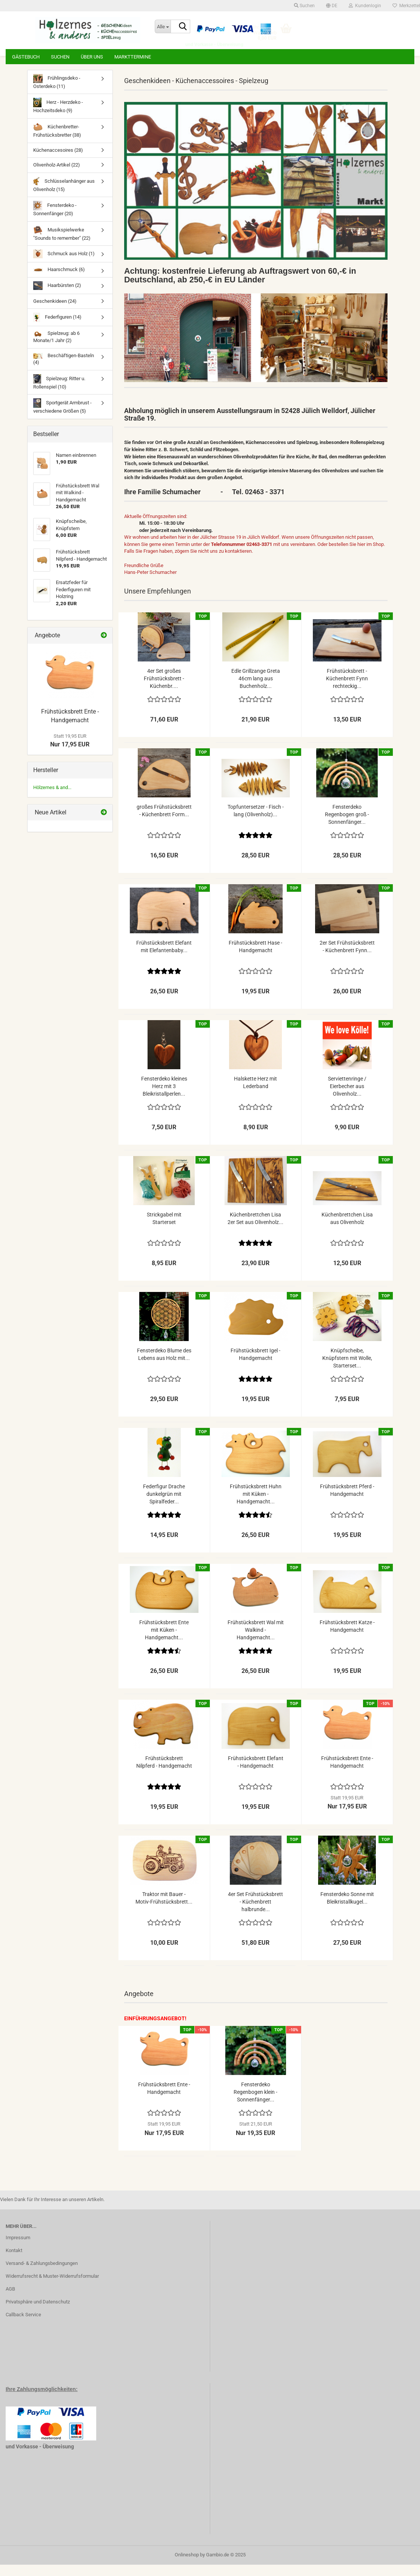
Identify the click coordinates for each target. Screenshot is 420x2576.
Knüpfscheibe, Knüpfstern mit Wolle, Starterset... (347, 1369)
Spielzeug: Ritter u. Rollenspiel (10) (59, 393)
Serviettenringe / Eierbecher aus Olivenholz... (347, 1097)
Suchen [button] (304, 5)
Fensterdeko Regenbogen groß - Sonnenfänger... (347, 825)
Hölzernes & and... (52, 799)
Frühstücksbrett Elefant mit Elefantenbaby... (164, 958)
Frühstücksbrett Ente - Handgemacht (347, 1773)
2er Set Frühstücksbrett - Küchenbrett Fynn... (347, 958)
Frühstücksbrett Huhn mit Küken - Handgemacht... (256, 1505)
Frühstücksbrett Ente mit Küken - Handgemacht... (164, 1641)
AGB (10, 2300)
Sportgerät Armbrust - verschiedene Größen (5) (62, 417)
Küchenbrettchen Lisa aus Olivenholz (347, 1229)
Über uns (92, 57)
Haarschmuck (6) (59, 281)
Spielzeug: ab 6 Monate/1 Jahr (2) (56, 348)
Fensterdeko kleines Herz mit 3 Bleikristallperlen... (164, 1097)
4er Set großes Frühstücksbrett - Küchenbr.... (164, 689)
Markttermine (132, 57)
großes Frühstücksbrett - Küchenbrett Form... (164, 822)
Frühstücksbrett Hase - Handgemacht (255, 958)
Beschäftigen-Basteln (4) (63, 370)
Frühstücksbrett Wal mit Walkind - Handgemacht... (256, 1641)
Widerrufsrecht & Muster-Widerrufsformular (52, 2287)
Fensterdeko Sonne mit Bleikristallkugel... (347, 1909)
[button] (331, 5)
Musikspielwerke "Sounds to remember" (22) (62, 244)
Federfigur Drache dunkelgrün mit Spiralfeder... (164, 1505)
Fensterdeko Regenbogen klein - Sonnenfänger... (255, 2103)
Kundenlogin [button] (365, 5)
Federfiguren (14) (57, 328)
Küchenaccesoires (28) (58, 161)
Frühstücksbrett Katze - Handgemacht (347, 1637)
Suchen (60, 57)
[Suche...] (163, 26)
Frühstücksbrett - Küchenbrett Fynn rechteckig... (347, 689)
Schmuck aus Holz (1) (64, 265)
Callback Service (23, 2326)
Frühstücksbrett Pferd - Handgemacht (347, 1501)
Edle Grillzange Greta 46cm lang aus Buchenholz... (255, 689)
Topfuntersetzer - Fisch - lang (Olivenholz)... (256, 822)
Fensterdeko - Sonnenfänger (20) (55, 220)
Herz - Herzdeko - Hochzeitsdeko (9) (58, 117)
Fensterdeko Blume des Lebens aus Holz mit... (164, 1365)
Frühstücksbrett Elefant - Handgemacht (255, 1773)
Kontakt (14, 2262)
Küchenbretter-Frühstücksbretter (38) (57, 141)
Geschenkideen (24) (55, 312)
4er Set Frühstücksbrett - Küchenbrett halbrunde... (255, 1913)
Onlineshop (187, 2566)
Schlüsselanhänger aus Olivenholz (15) (64, 195)
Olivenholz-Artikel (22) (56, 176)
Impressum (18, 2249)
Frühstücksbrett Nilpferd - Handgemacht (164, 1773)
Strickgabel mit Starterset (164, 1229)
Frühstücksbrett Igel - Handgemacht (255, 1365)
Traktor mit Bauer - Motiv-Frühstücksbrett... (163, 1909)
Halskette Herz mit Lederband (255, 1094)
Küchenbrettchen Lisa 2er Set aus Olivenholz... (255, 1229)
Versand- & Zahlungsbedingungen (42, 2274)
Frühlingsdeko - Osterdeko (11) (56, 92)
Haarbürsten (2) (57, 297)
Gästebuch (26, 57)
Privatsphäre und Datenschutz (38, 2313)
